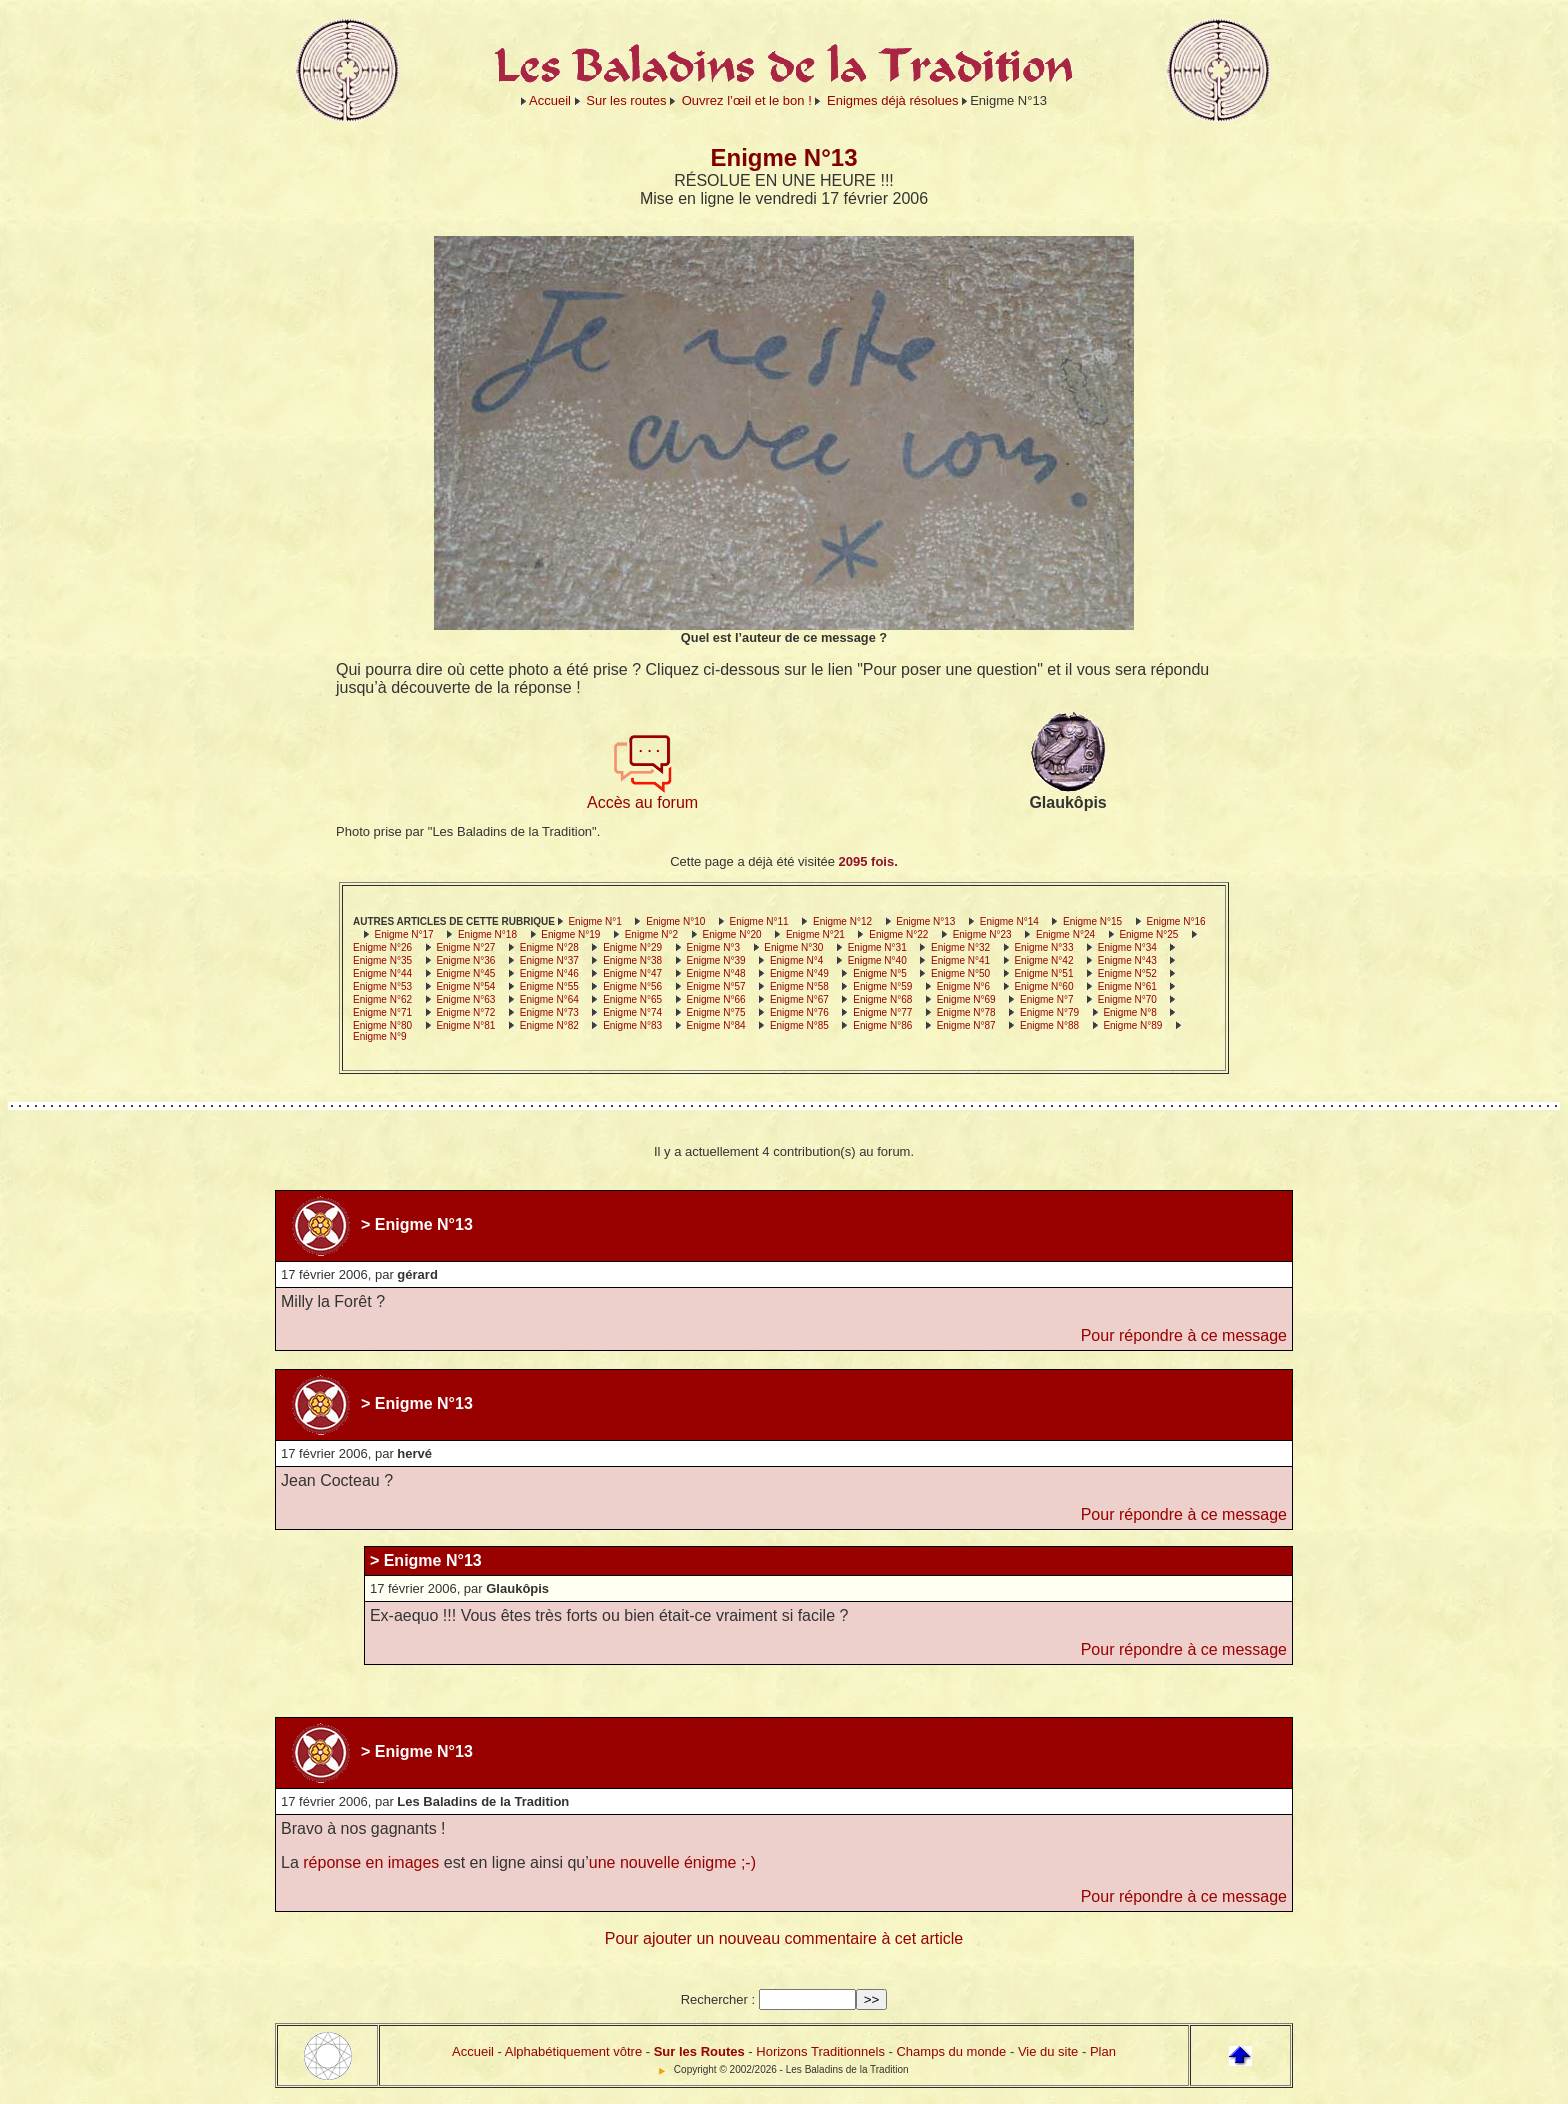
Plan (1103, 2051)
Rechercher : (718, 1999)
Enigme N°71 (382, 1012)
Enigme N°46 (549, 973)
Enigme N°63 (465, 999)
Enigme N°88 (1049, 1025)
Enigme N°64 (549, 999)
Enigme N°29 (632, 947)
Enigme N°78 (966, 1012)
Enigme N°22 (898, 934)
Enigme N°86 (882, 1025)
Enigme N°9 (379, 1036)
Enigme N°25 (1148, 934)
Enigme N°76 (799, 1012)
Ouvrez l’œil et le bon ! (747, 100)
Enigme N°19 (570, 934)
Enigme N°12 (842, 921)
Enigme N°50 (960, 973)
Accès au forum (642, 795)
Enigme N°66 (716, 999)
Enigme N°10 (675, 921)
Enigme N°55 (549, 986)
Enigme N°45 (465, 973)
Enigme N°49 (799, 973)
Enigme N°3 (713, 947)
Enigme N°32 (960, 947)
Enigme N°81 (465, 1025)
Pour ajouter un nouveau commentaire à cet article (784, 1938)
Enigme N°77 (882, 1012)
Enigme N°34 (1127, 947)
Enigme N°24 (1065, 934)
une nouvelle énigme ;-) (672, 1862)
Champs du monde (951, 2051)
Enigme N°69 (966, 999)
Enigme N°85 (799, 1025)
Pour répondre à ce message (1184, 1335)
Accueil (550, 100)
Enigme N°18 (487, 934)
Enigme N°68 (882, 999)
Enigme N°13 (925, 921)
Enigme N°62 (382, 999)
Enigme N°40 (877, 960)
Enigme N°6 (963, 986)
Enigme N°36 (465, 960)
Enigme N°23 (982, 934)
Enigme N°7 (1046, 999)
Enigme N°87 (966, 1025)
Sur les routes (626, 100)
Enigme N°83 (632, 1025)
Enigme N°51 (1043, 973)
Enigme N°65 (632, 999)
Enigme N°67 (799, 999)
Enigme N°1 (594, 921)
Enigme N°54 (465, 986)
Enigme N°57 (716, 986)
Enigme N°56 (632, 986)
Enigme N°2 (651, 934)
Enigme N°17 (404, 934)
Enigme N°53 (382, 986)
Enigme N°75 (716, 1012)
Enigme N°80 (382, 1025)
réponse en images (371, 1862)
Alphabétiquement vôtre (573, 2051)
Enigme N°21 (815, 934)
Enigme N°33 (1043, 947)
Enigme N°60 (1043, 986)
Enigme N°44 (382, 973)
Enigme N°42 (1043, 960)
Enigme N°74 (632, 1012)
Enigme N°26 (382, 947)
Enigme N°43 (1127, 960)
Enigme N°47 (632, 973)
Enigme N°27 (465, 947)
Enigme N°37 (549, 960)
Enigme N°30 (793, 947)
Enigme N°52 (1127, 973)
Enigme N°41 (960, 960)
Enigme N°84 (716, 1025)
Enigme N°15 (1092, 921)
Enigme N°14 (1009, 921)
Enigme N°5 (879, 973)
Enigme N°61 (1127, 986)
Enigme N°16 (1175, 921)
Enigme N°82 (549, 1025)
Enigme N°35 (382, 960)
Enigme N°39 (716, 960)
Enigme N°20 (732, 934)
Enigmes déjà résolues (893, 100)
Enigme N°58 (799, 986)
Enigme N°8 (1129, 1012)
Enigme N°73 (549, 1012)
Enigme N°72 (465, 1012)
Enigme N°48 (716, 973)
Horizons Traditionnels (820, 2051)
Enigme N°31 (877, 947)
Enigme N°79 (1049, 1012)
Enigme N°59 (882, 986)
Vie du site (1048, 2051)
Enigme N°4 (796, 960)
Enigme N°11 (759, 921)
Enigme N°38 (632, 960)
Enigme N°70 (1127, 999)
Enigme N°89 (1132, 1025)
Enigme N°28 (549, 947)
